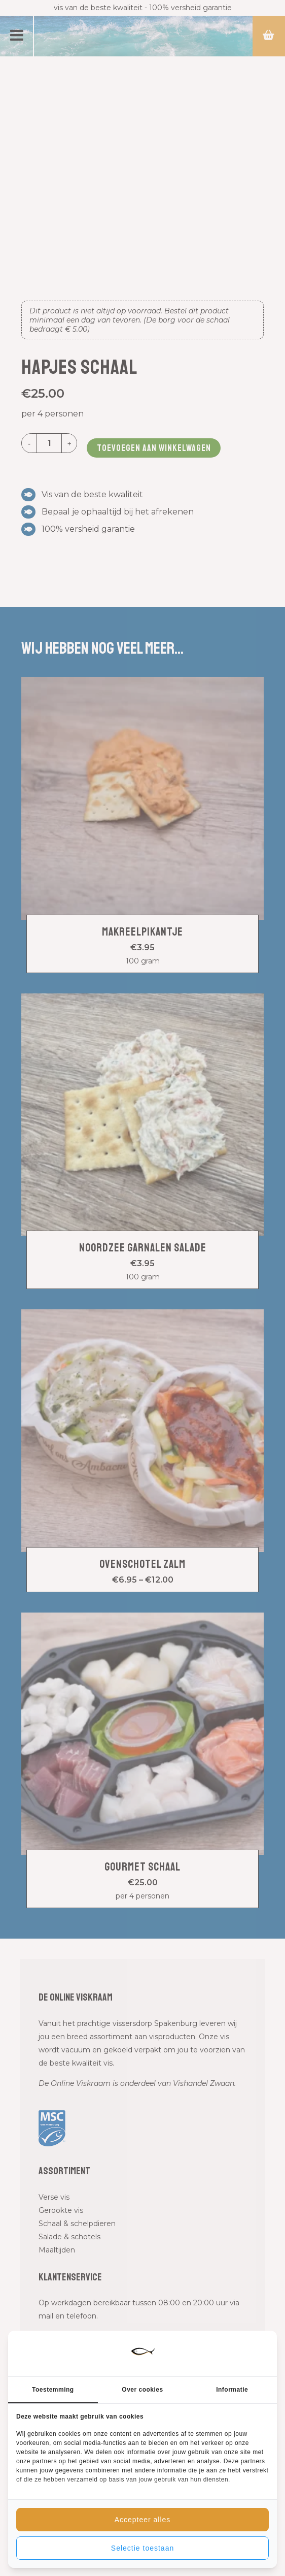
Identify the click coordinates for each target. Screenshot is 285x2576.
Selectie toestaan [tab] (142, 2548)
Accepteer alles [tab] (143, 2520)
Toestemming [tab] (53, 2389)
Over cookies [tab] (142, 2389)
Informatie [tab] (232, 2389)
